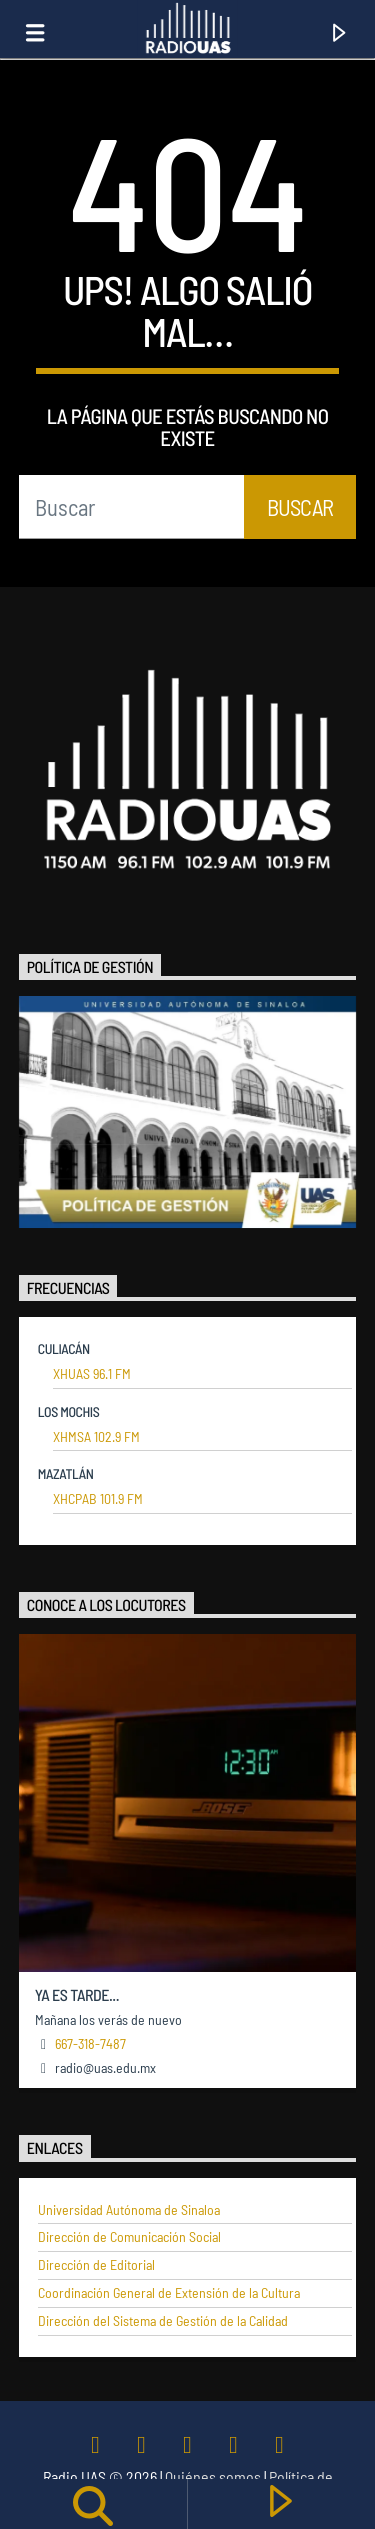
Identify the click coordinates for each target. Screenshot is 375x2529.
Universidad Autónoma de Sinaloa (129, 2210)
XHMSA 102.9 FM (96, 1437)
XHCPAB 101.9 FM (98, 1499)
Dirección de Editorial (96, 2265)
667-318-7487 (90, 2043)
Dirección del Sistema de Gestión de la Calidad (163, 2321)
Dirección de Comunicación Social (129, 2237)
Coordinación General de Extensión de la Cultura (169, 2293)
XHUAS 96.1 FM (92, 1374)
